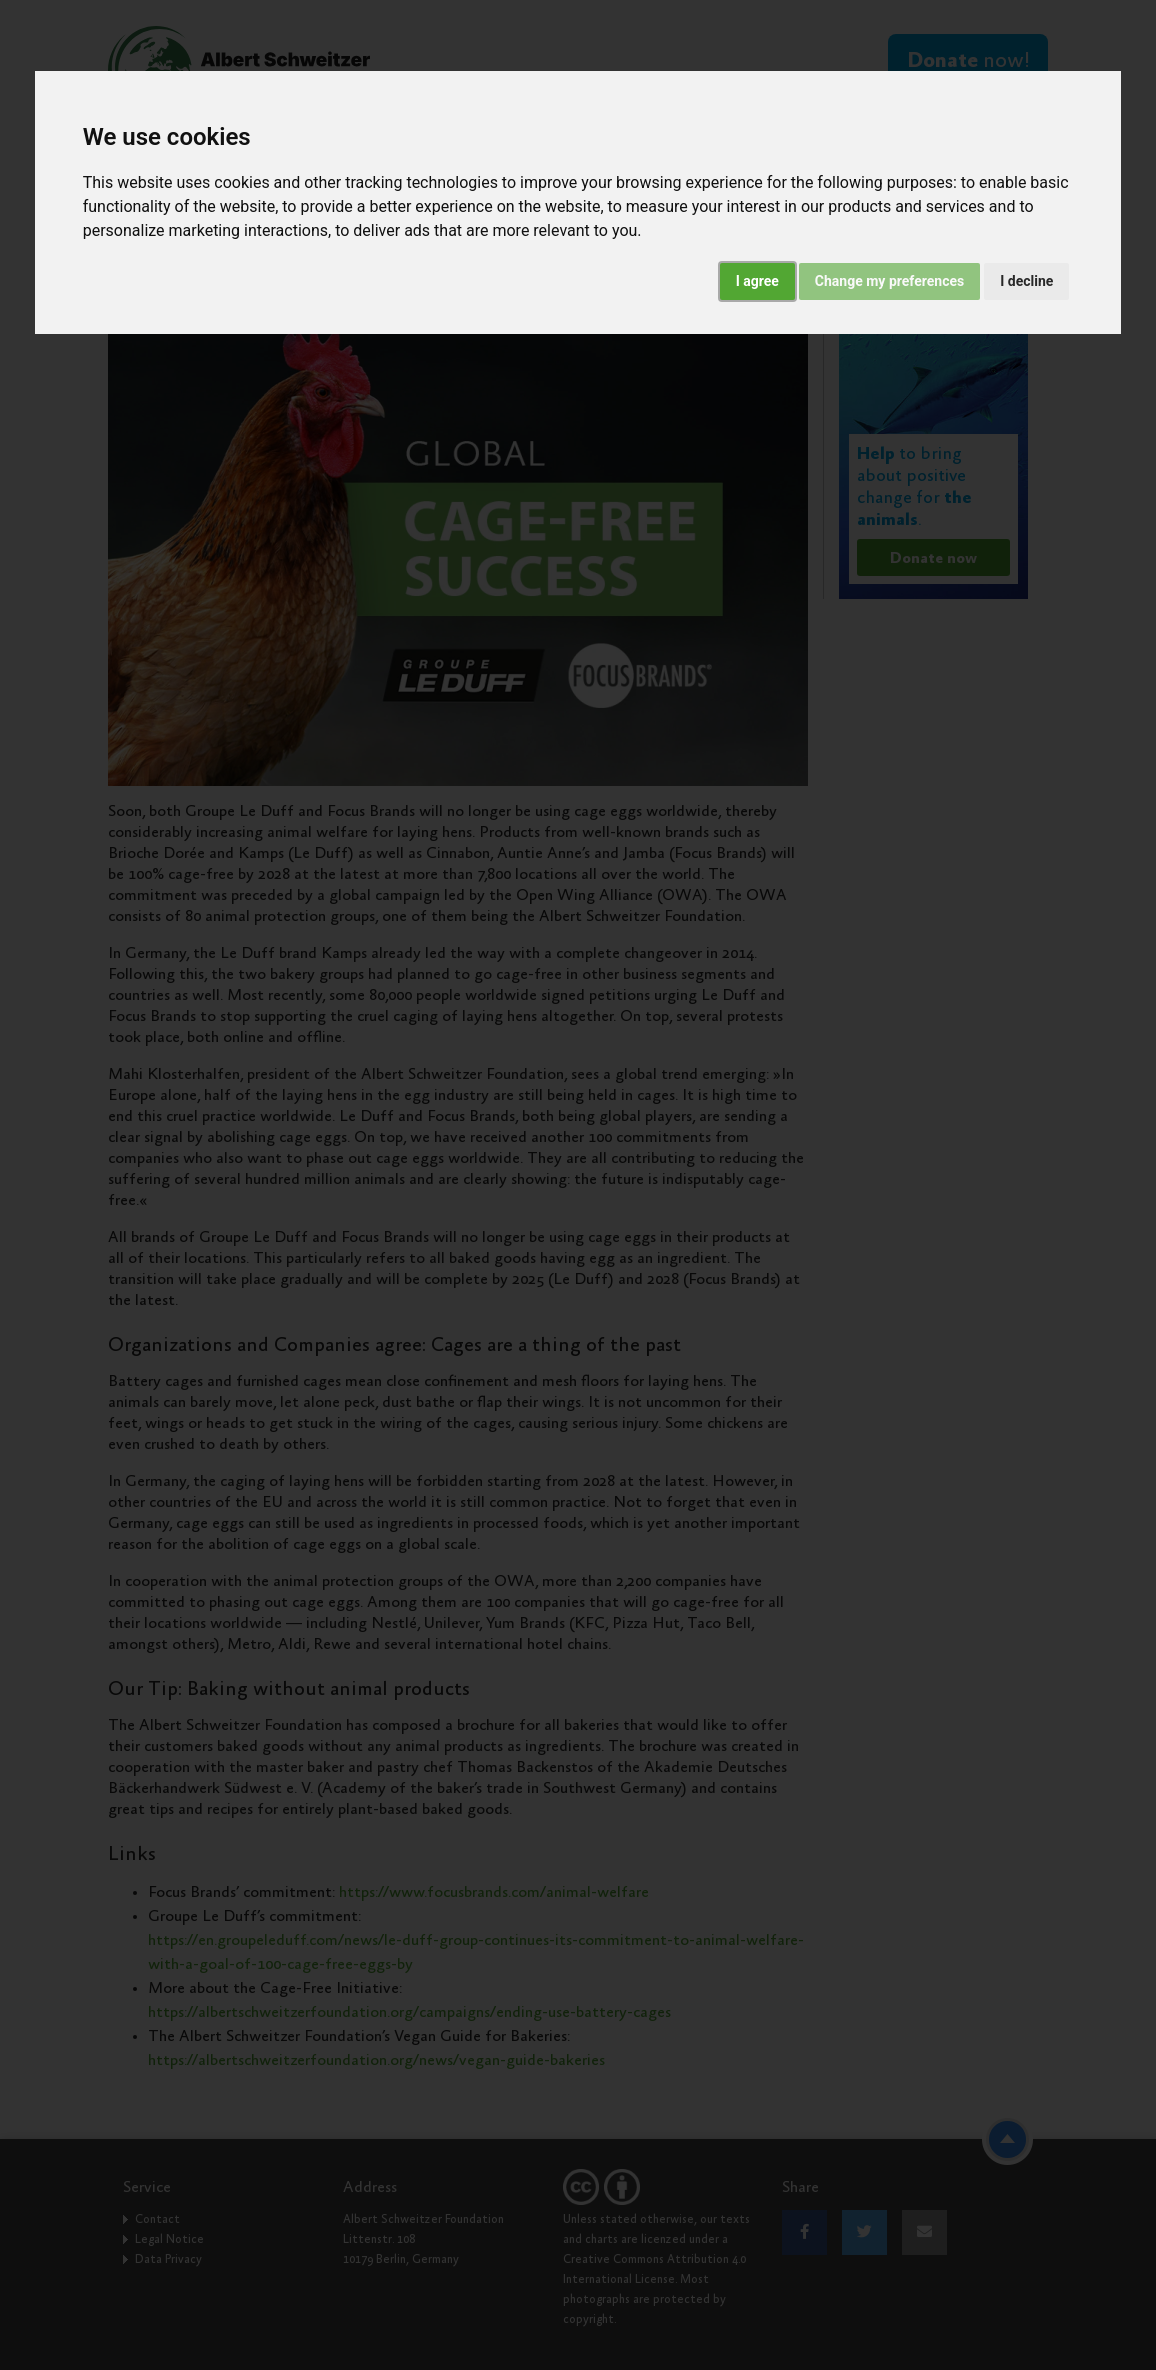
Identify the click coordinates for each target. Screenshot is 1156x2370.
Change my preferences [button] (889, 281)
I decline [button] (1026, 281)
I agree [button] (757, 281)
